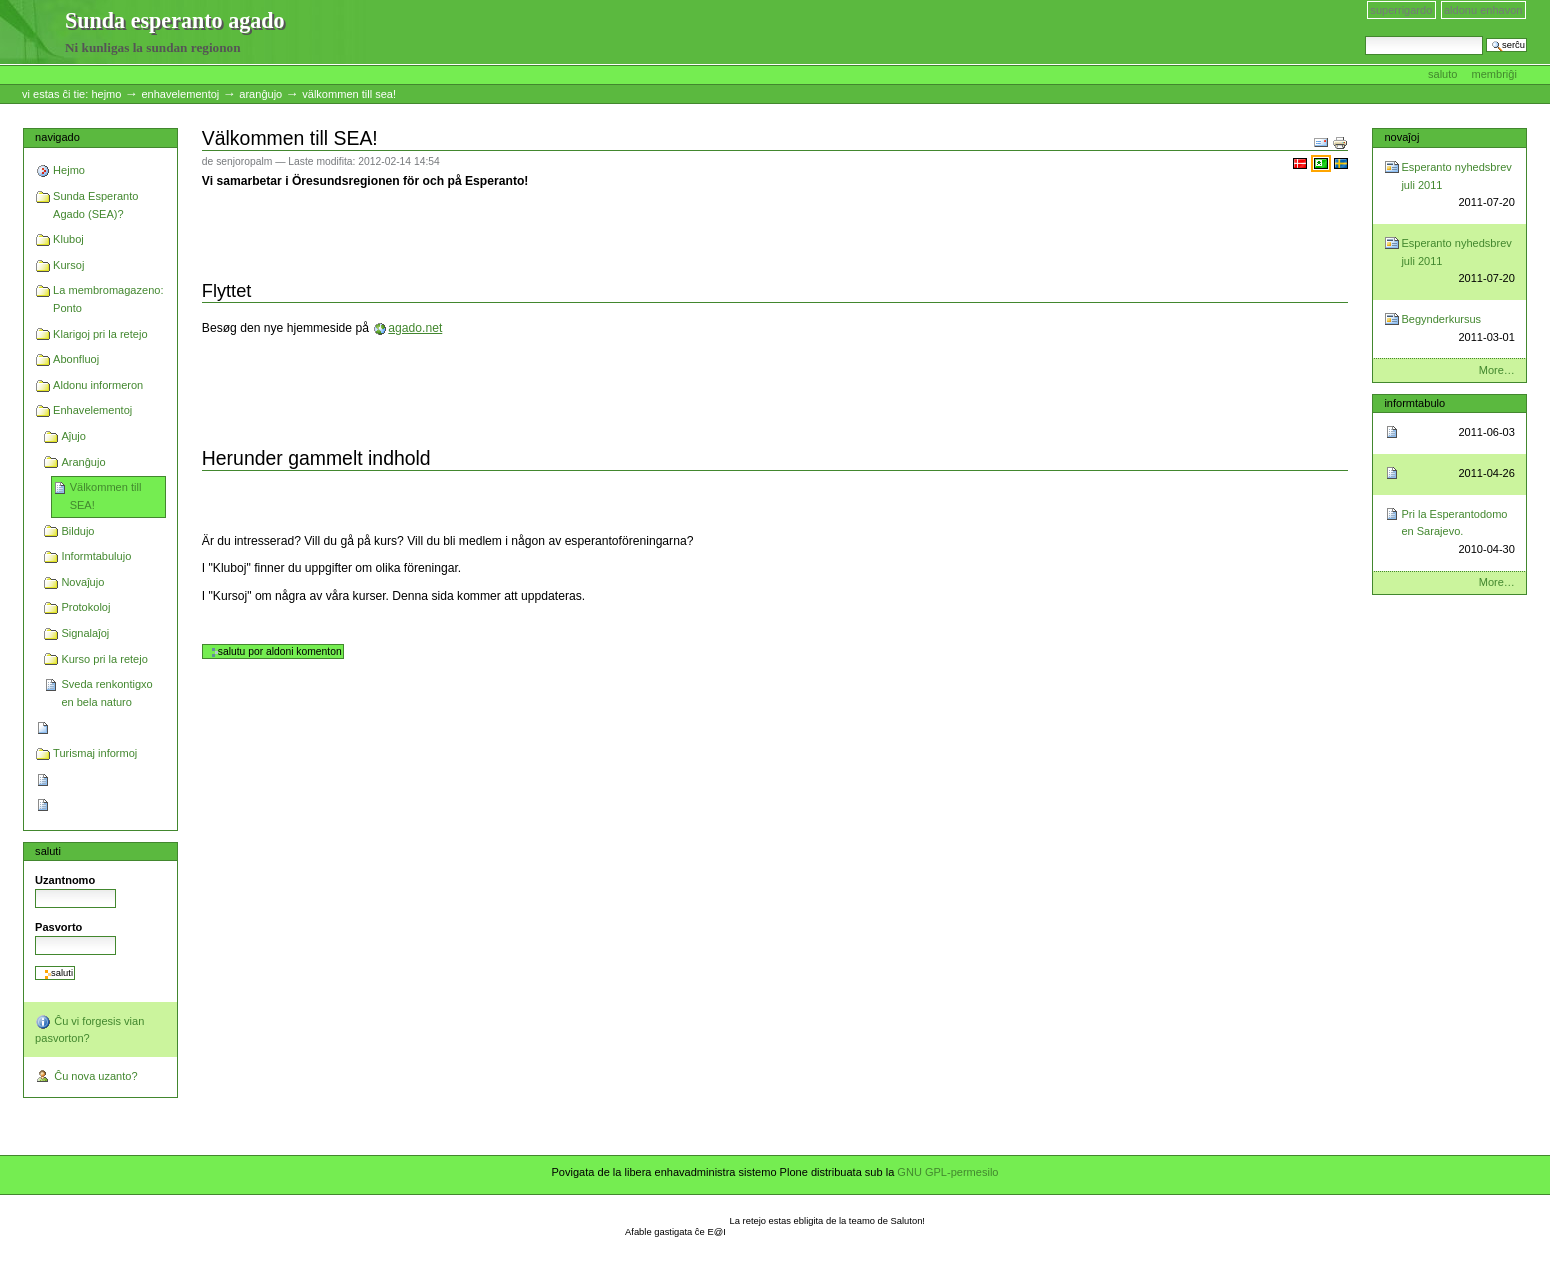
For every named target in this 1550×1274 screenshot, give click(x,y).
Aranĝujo (260, 94)
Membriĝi (1494, 74)
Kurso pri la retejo (104, 659)
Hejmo (106, 94)
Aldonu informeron (98, 385)
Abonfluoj (76, 359)
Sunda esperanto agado (33, 33)
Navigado (57, 137)
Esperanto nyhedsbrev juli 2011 (1457, 186)
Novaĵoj (1401, 137)
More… (1497, 370)
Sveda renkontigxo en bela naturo (106, 693)
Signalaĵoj (85, 633)
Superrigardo (1401, 10)
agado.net (415, 328)
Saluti (48, 851)
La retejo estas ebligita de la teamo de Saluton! (827, 1221)
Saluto (1444, 74)
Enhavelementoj (180, 94)
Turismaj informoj (95, 753)
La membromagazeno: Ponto (108, 299)
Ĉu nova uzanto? (86, 1077)
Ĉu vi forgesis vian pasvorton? (89, 1029)
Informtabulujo (96, 556)
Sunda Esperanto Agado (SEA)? (95, 205)
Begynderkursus (1457, 329)
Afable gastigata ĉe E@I (675, 1232)
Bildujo (77, 531)
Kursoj (68, 265)
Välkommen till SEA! (106, 496)
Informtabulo (1414, 403)
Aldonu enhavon (1483, 10)
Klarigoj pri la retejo (100, 334)
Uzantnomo (65, 880)
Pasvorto (58, 927)
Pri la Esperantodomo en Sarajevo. (1457, 533)
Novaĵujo (82, 582)
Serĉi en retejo (1364, 35)
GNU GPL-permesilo (947, 1172)
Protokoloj (85, 607)
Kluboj (68, 239)
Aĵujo (73, 436)
